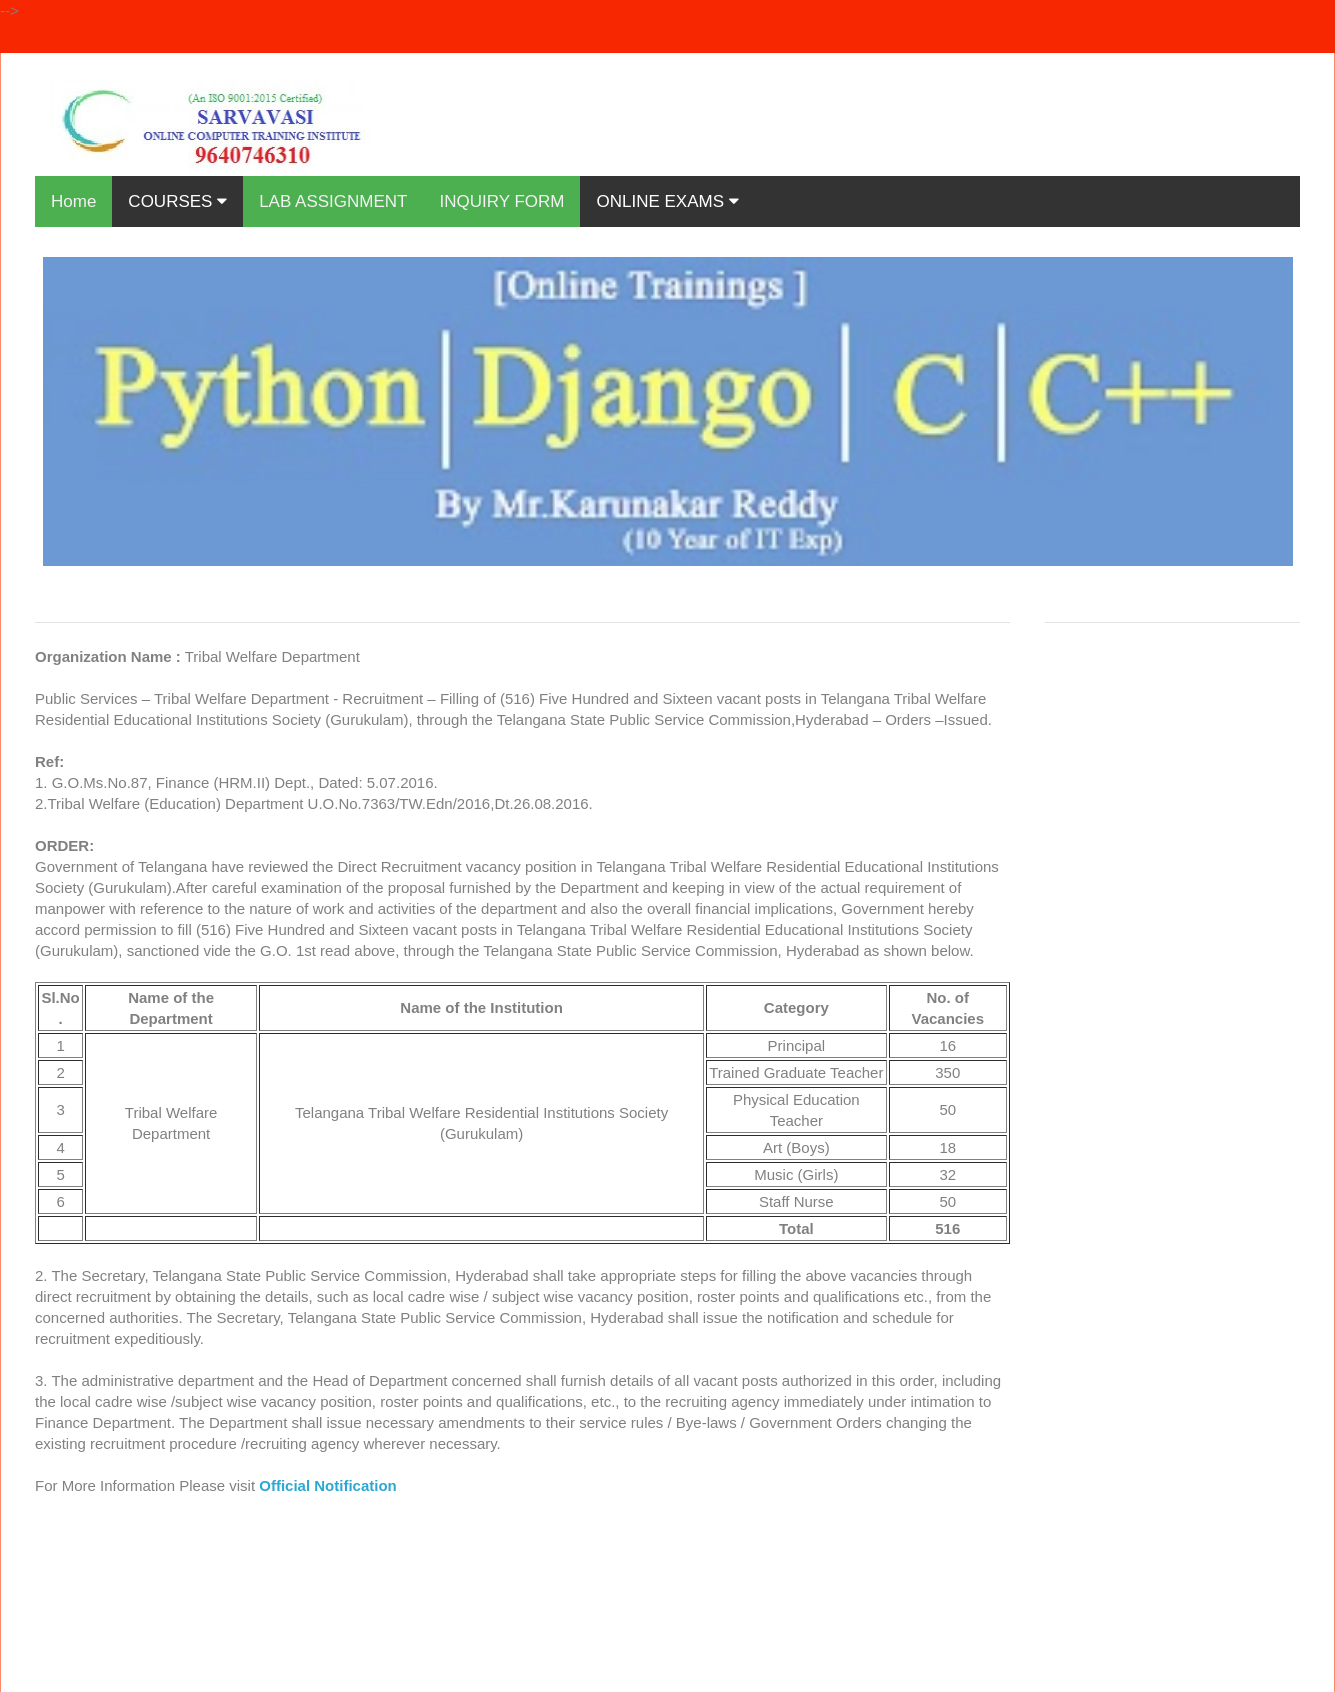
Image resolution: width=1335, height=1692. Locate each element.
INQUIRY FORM (501, 201)
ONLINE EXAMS (667, 201)
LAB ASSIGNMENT (333, 201)
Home (73, 201)
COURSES (177, 201)
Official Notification (328, 1485)
